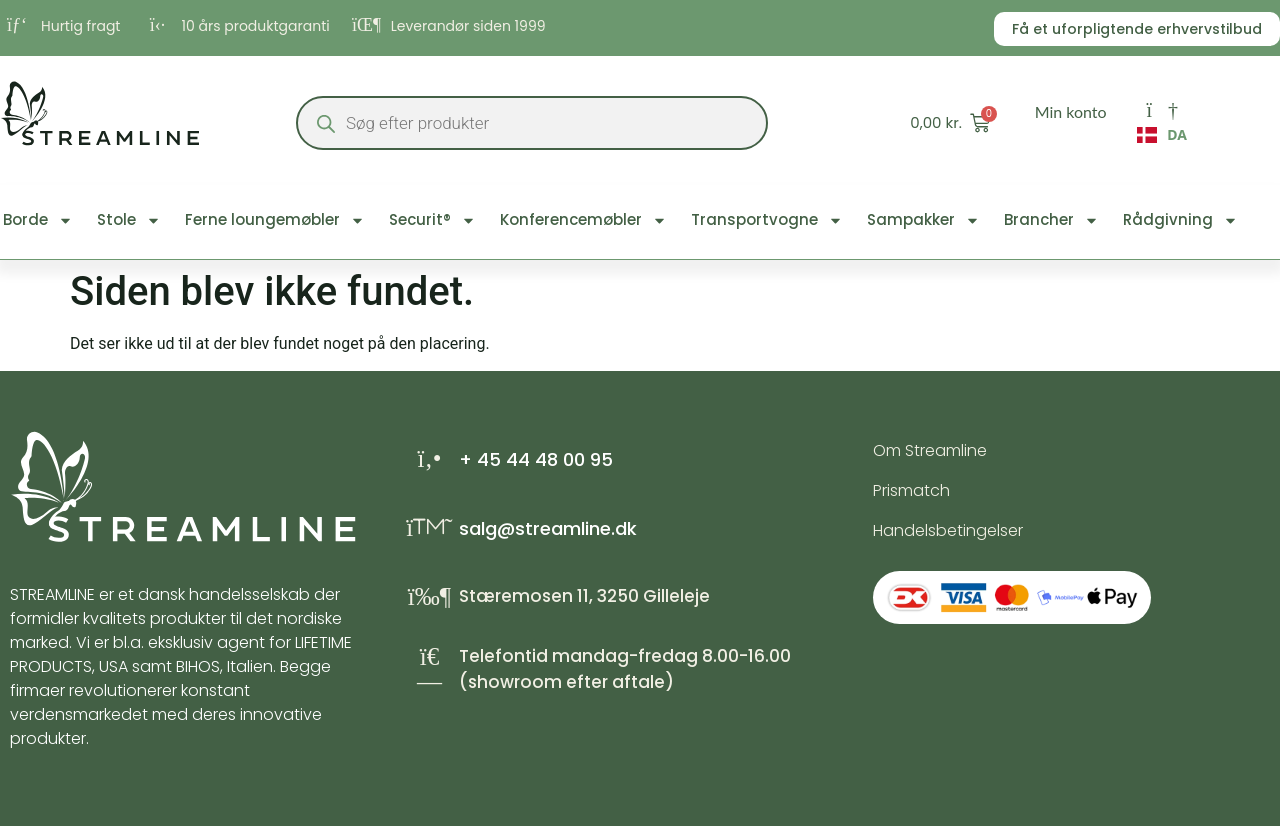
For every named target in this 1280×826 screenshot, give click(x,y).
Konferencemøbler (583, 220)
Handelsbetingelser (948, 530)
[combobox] (1162, 140)
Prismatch (911, 490)
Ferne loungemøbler (275, 220)
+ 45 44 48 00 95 (536, 459)
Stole (129, 220)
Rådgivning (1180, 220)
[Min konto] (1162, 110)
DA (1162, 135)
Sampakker (923, 220)
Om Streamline (930, 450)
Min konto (1071, 111)
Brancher (1051, 220)
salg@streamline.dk (548, 528)
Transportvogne (767, 220)
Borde (38, 220)
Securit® (432, 220)
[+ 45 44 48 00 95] (429, 458)
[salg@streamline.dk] (429, 527)
